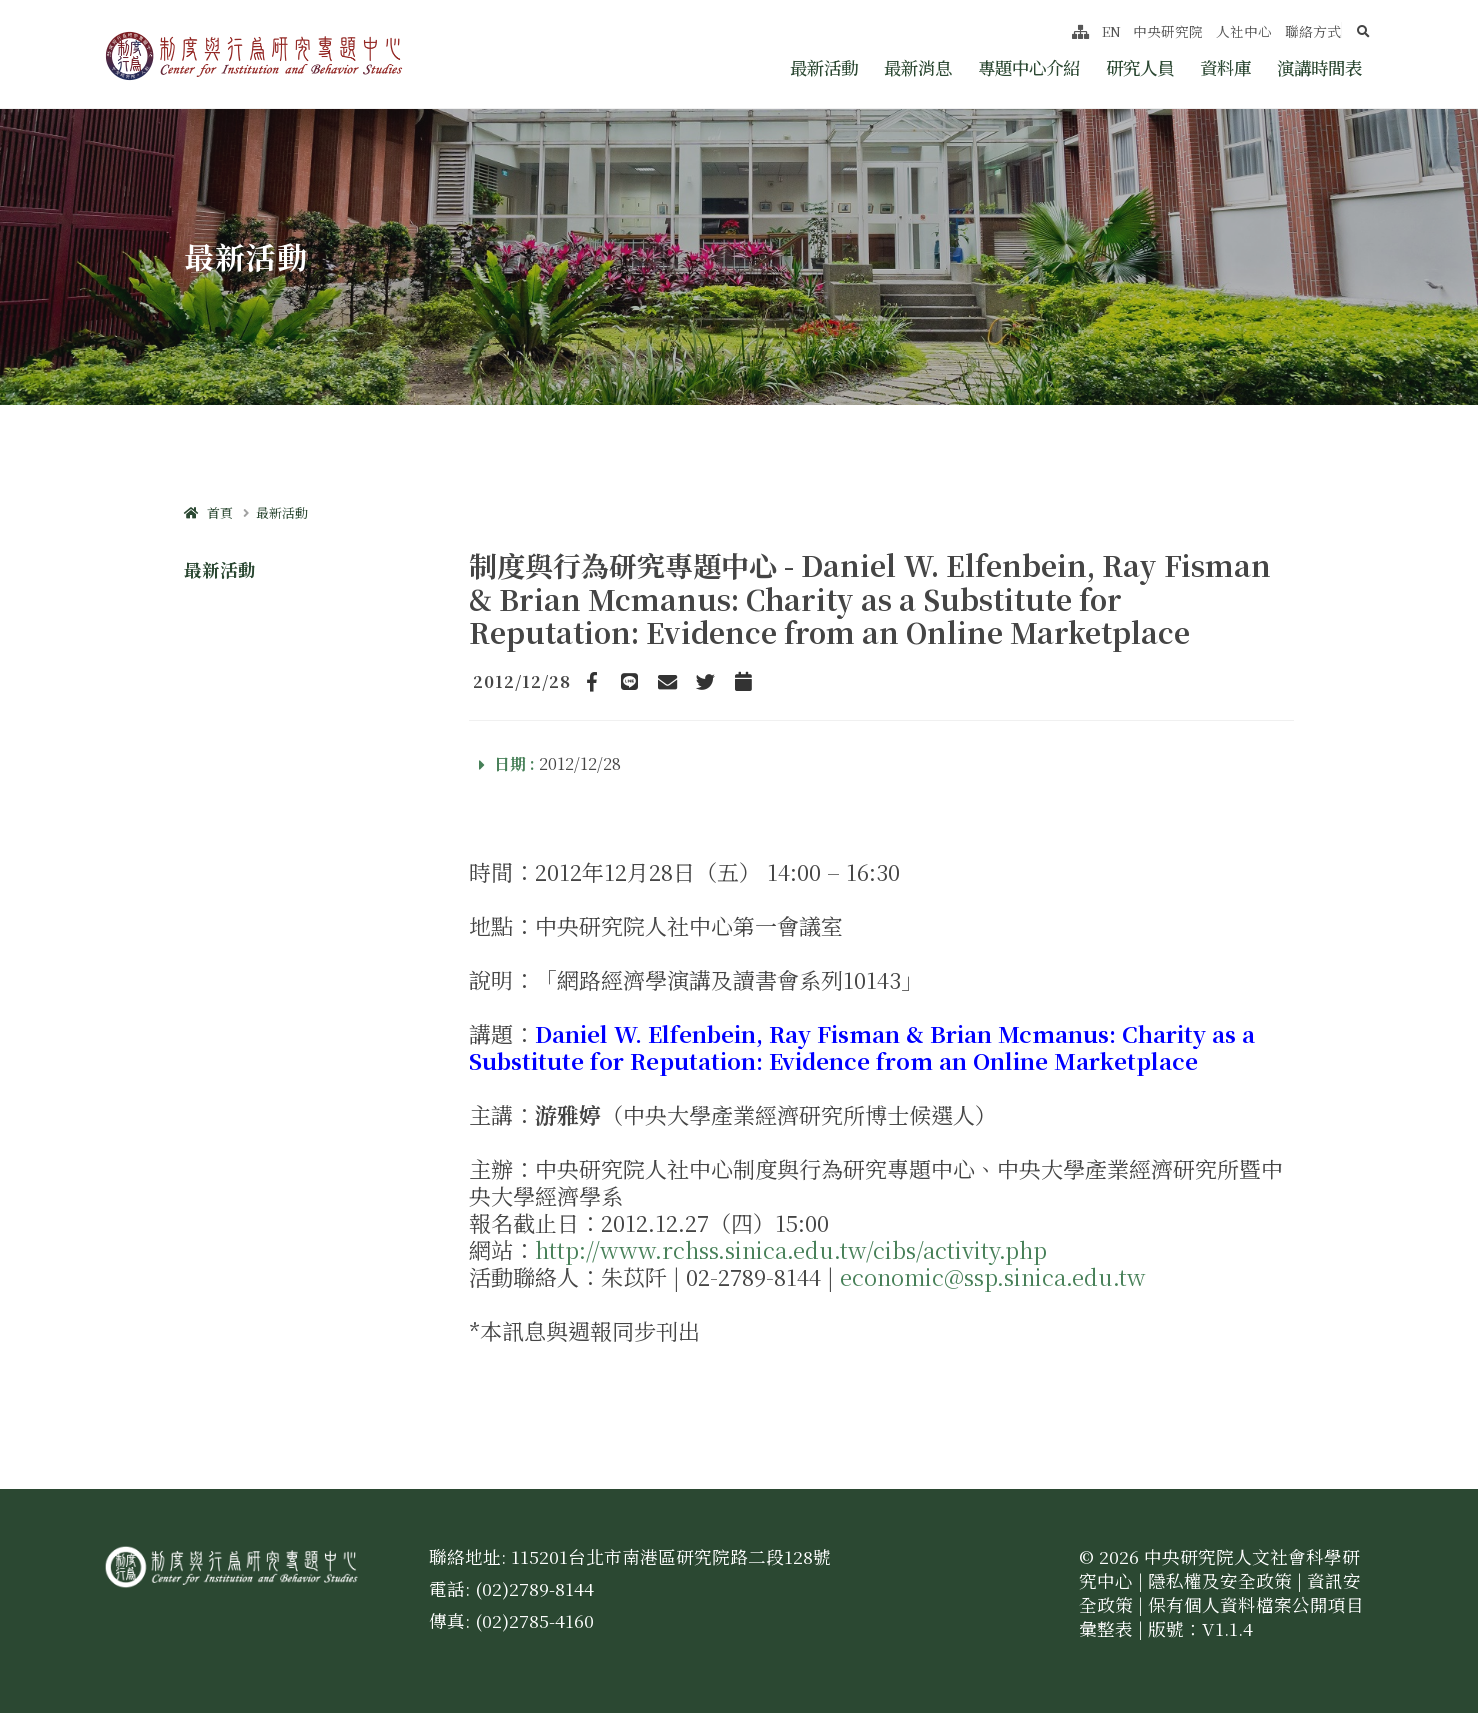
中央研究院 (1168, 31)
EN (1111, 31)
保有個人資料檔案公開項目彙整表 (1221, 1616)
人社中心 (1244, 31)
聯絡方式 (1313, 31)
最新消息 (918, 67)
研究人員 (1140, 67)
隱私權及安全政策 (1220, 1580)
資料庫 (1225, 67)
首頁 (208, 512)
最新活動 (824, 67)
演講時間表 (1319, 67)
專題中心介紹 (1029, 67)
